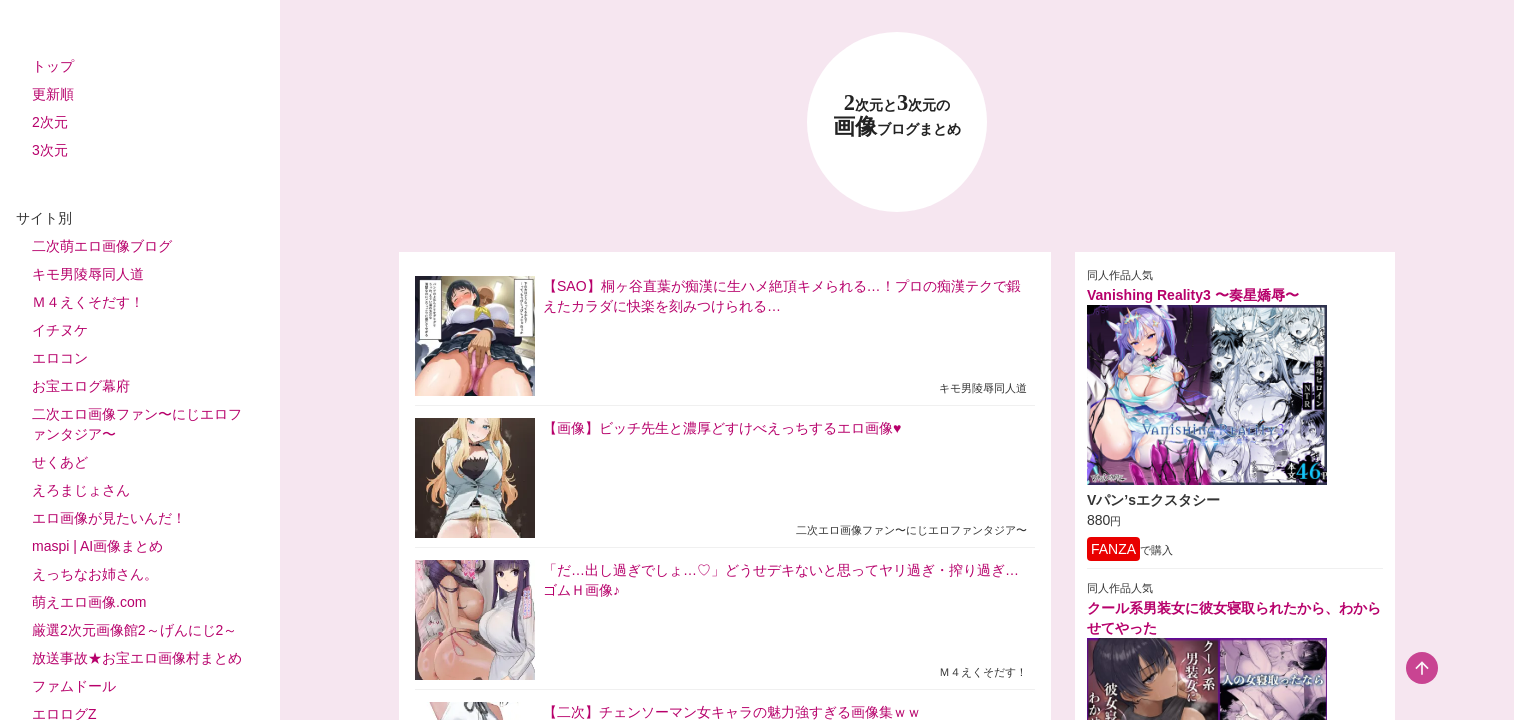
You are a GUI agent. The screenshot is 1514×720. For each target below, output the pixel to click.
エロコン (60, 358)
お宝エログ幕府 (81, 386)
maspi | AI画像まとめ (97, 546)
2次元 (50, 122)
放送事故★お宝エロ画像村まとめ (137, 658)
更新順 (53, 94)
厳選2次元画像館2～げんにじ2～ (134, 630)
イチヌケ (60, 330)
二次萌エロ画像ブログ (102, 246)
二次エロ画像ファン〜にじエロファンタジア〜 (137, 424)
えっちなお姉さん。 (95, 574)
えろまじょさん (81, 490)
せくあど (60, 462)
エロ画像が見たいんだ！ (109, 518)
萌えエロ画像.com (89, 602)
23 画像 (897, 115)
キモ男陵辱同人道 (88, 274)
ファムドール (74, 686)
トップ (53, 66)
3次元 (50, 150)
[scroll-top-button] (1422, 668)
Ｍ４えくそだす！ (88, 302)
